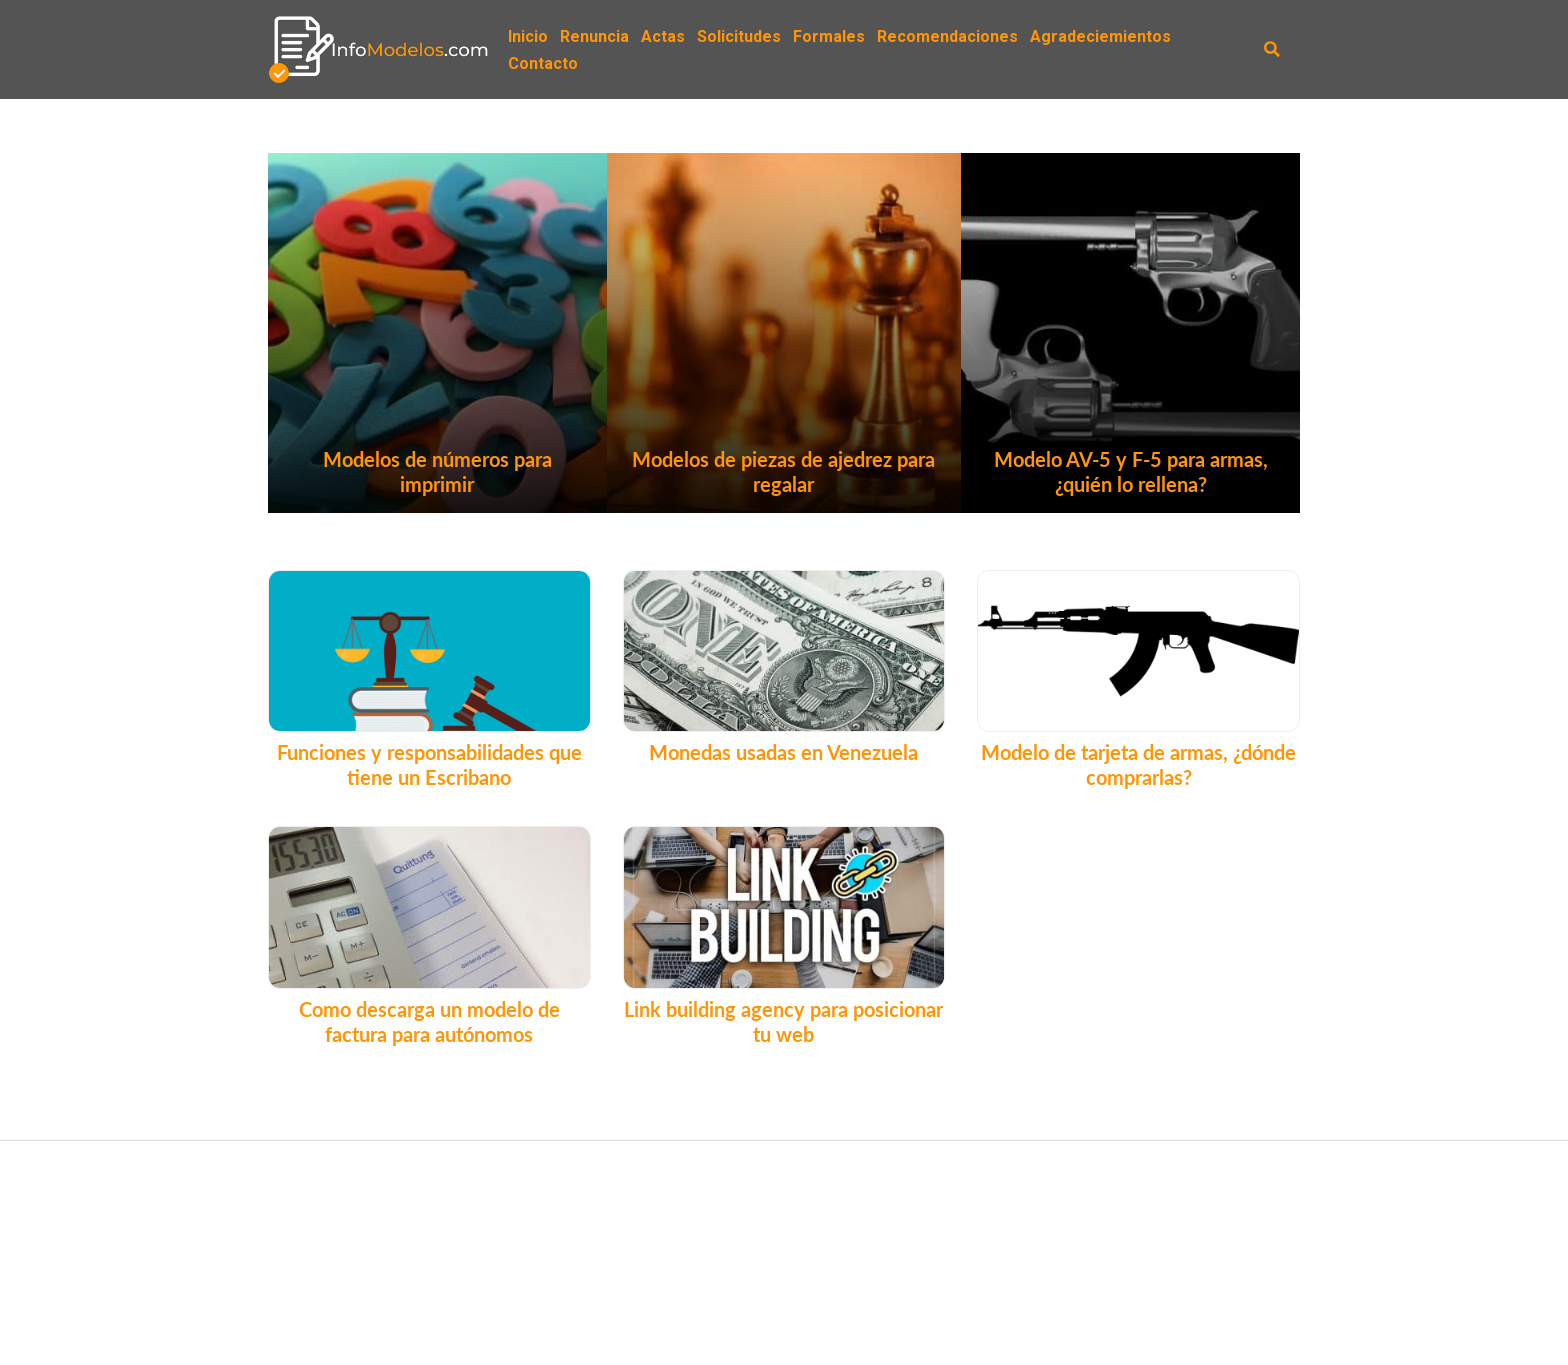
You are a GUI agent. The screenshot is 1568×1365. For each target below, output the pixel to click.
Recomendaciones (947, 36)
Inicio (528, 36)
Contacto (543, 63)
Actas (663, 36)
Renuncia (594, 36)
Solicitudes (739, 36)
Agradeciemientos (1100, 36)
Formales (829, 36)
